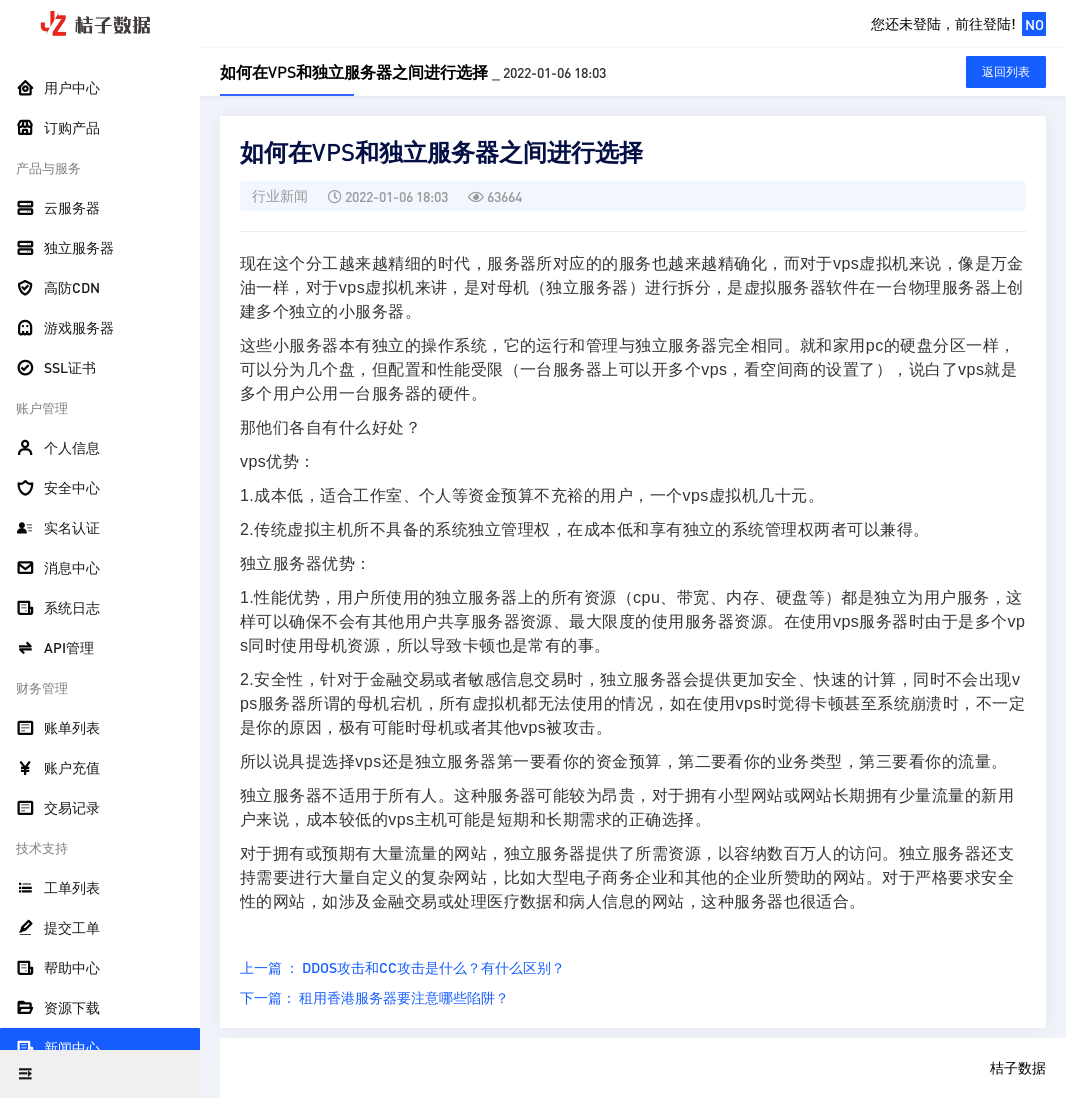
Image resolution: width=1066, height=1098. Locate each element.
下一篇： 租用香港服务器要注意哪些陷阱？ (374, 997)
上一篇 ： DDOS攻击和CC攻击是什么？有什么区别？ (402, 967)
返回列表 (1006, 71)
